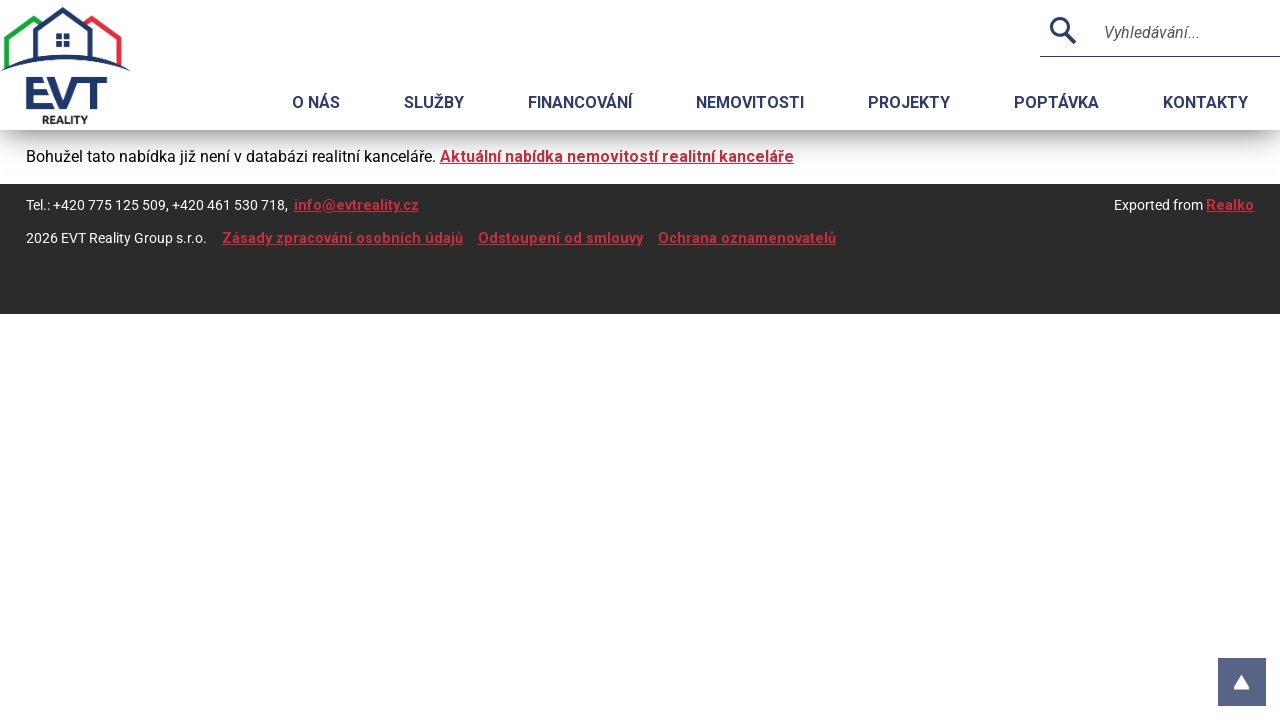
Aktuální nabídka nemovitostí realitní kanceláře (617, 156)
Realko (1230, 205)
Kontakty (1205, 102)
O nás (316, 102)
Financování (580, 102)
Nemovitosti (750, 102)
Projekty (909, 102)
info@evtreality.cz (356, 205)
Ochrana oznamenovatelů (747, 238)
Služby (434, 102)
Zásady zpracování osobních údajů (342, 238)
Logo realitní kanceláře (90, 65)
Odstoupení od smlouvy (560, 238)
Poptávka (1056, 102)
